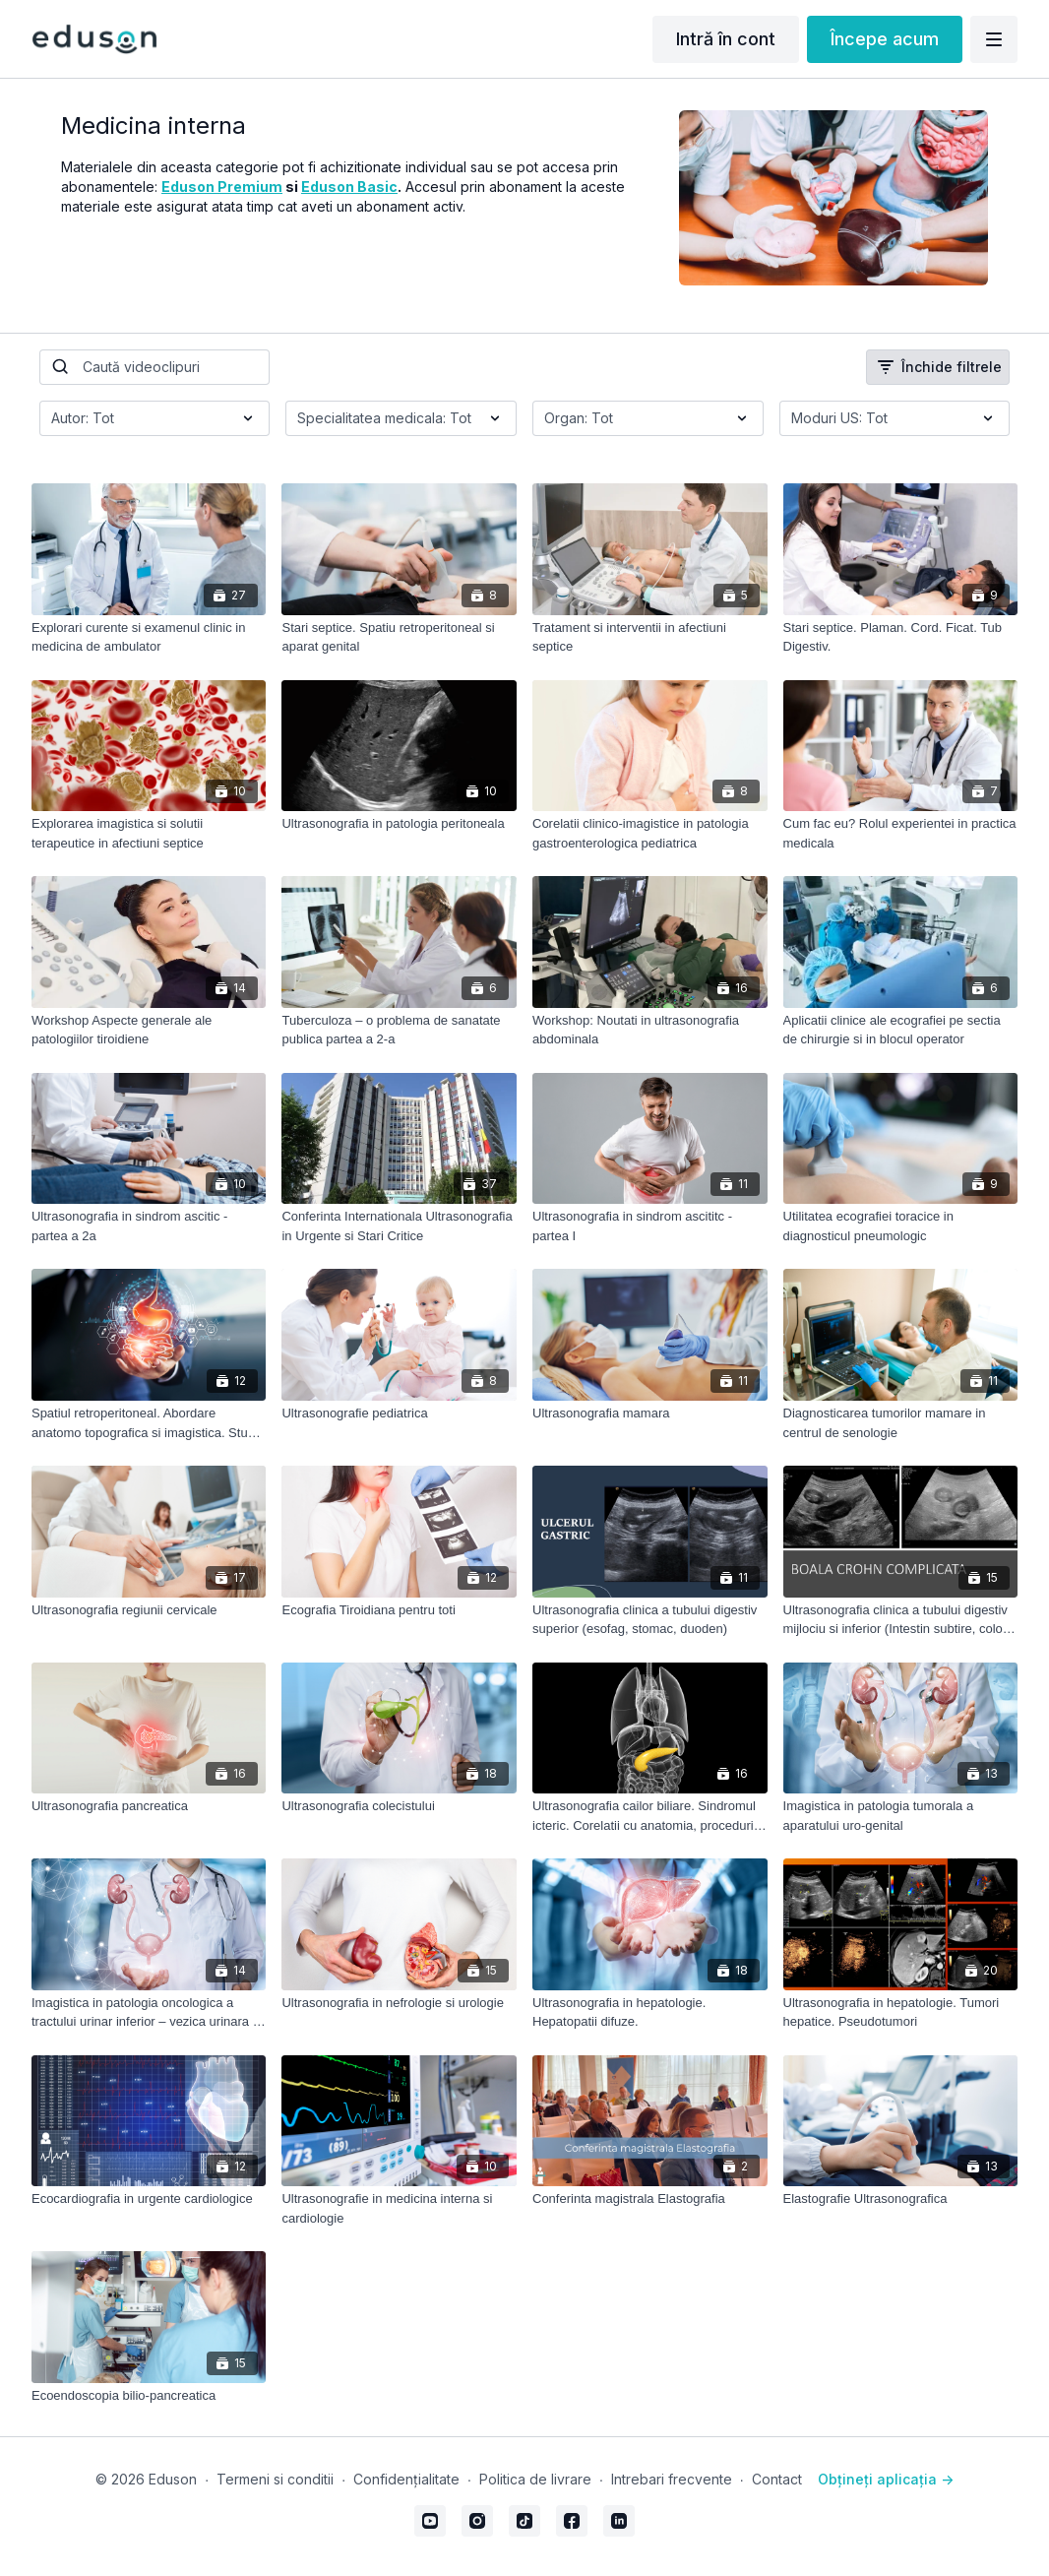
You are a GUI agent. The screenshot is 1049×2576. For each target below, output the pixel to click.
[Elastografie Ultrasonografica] (900, 2199)
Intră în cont (725, 39)
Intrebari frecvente (671, 2479)
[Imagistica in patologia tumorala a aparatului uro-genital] (900, 1815)
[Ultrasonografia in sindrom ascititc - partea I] (650, 1226)
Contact (777, 2479)
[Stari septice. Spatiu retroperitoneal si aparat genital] (399, 637)
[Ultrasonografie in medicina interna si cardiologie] (399, 2208)
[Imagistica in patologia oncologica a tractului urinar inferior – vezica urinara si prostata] (149, 2012)
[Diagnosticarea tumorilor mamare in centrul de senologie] (900, 1423)
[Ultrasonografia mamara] (650, 1413)
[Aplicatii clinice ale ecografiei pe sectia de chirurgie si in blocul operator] (900, 1030)
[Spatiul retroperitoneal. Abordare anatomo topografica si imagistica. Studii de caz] (149, 1423)
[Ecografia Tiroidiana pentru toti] (399, 1610)
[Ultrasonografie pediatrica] (399, 1413)
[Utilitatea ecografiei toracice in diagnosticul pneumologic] (900, 1226)
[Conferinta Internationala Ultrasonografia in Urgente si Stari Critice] (399, 1226)
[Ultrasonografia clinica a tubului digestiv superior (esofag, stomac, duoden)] (650, 1620)
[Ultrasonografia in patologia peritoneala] (399, 824)
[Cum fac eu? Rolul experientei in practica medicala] (900, 833)
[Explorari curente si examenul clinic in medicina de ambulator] (149, 637)
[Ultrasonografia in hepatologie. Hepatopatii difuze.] (650, 2012)
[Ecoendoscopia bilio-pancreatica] (149, 2396)
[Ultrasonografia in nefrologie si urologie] (399, 2003)
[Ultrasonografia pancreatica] (149, 1806)
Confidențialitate (406, 2479)
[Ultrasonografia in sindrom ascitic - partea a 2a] (149, 1226)
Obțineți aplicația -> (886, 2479)
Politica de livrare (535, 2479)
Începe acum (885, 39)
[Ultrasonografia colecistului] (399, 1806)
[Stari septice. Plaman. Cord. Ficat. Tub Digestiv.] (900, 637)
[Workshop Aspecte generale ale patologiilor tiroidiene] (149, 1030)
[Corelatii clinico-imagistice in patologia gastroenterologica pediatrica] (650, 833)
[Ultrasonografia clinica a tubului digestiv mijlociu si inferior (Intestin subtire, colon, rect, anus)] (900, 1620)
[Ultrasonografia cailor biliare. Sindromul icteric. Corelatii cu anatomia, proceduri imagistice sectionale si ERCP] (650, 1815)
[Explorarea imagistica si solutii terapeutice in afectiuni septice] (149, 833)
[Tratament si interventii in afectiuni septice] (650, 637)
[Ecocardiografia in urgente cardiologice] (149, 2199)
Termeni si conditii (275, 2479)
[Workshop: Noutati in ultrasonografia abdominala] (650, 1030)
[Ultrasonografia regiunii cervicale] (149, 1610)
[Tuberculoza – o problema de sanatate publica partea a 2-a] (399, 1030)
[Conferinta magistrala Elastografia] (650, 2199)
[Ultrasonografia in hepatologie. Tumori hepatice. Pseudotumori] (900, 2012)
